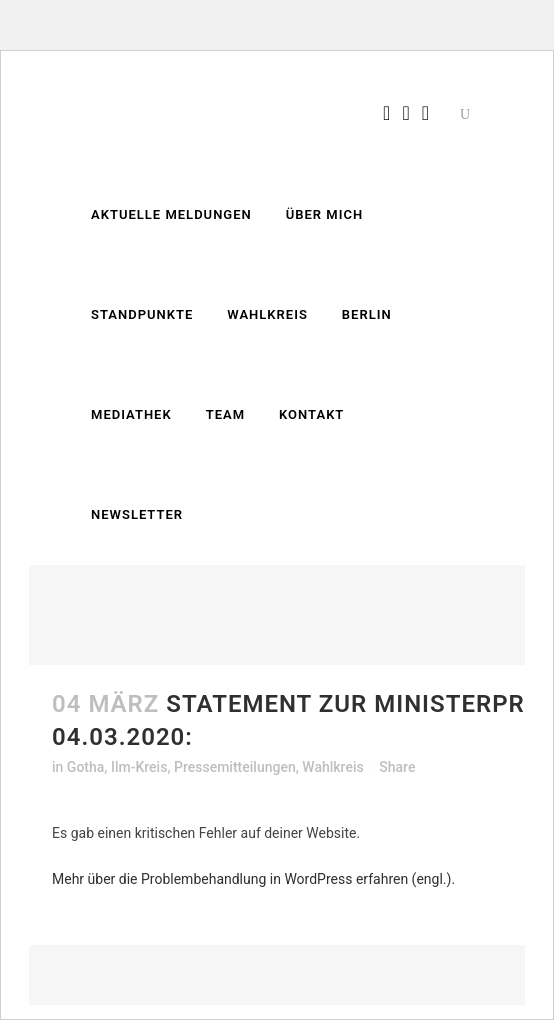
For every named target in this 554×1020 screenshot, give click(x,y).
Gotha (85, 767)
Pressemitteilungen (235, 767)
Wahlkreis (332, 767)
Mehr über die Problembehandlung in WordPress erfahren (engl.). (253, 879)
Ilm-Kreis (139, 767)
